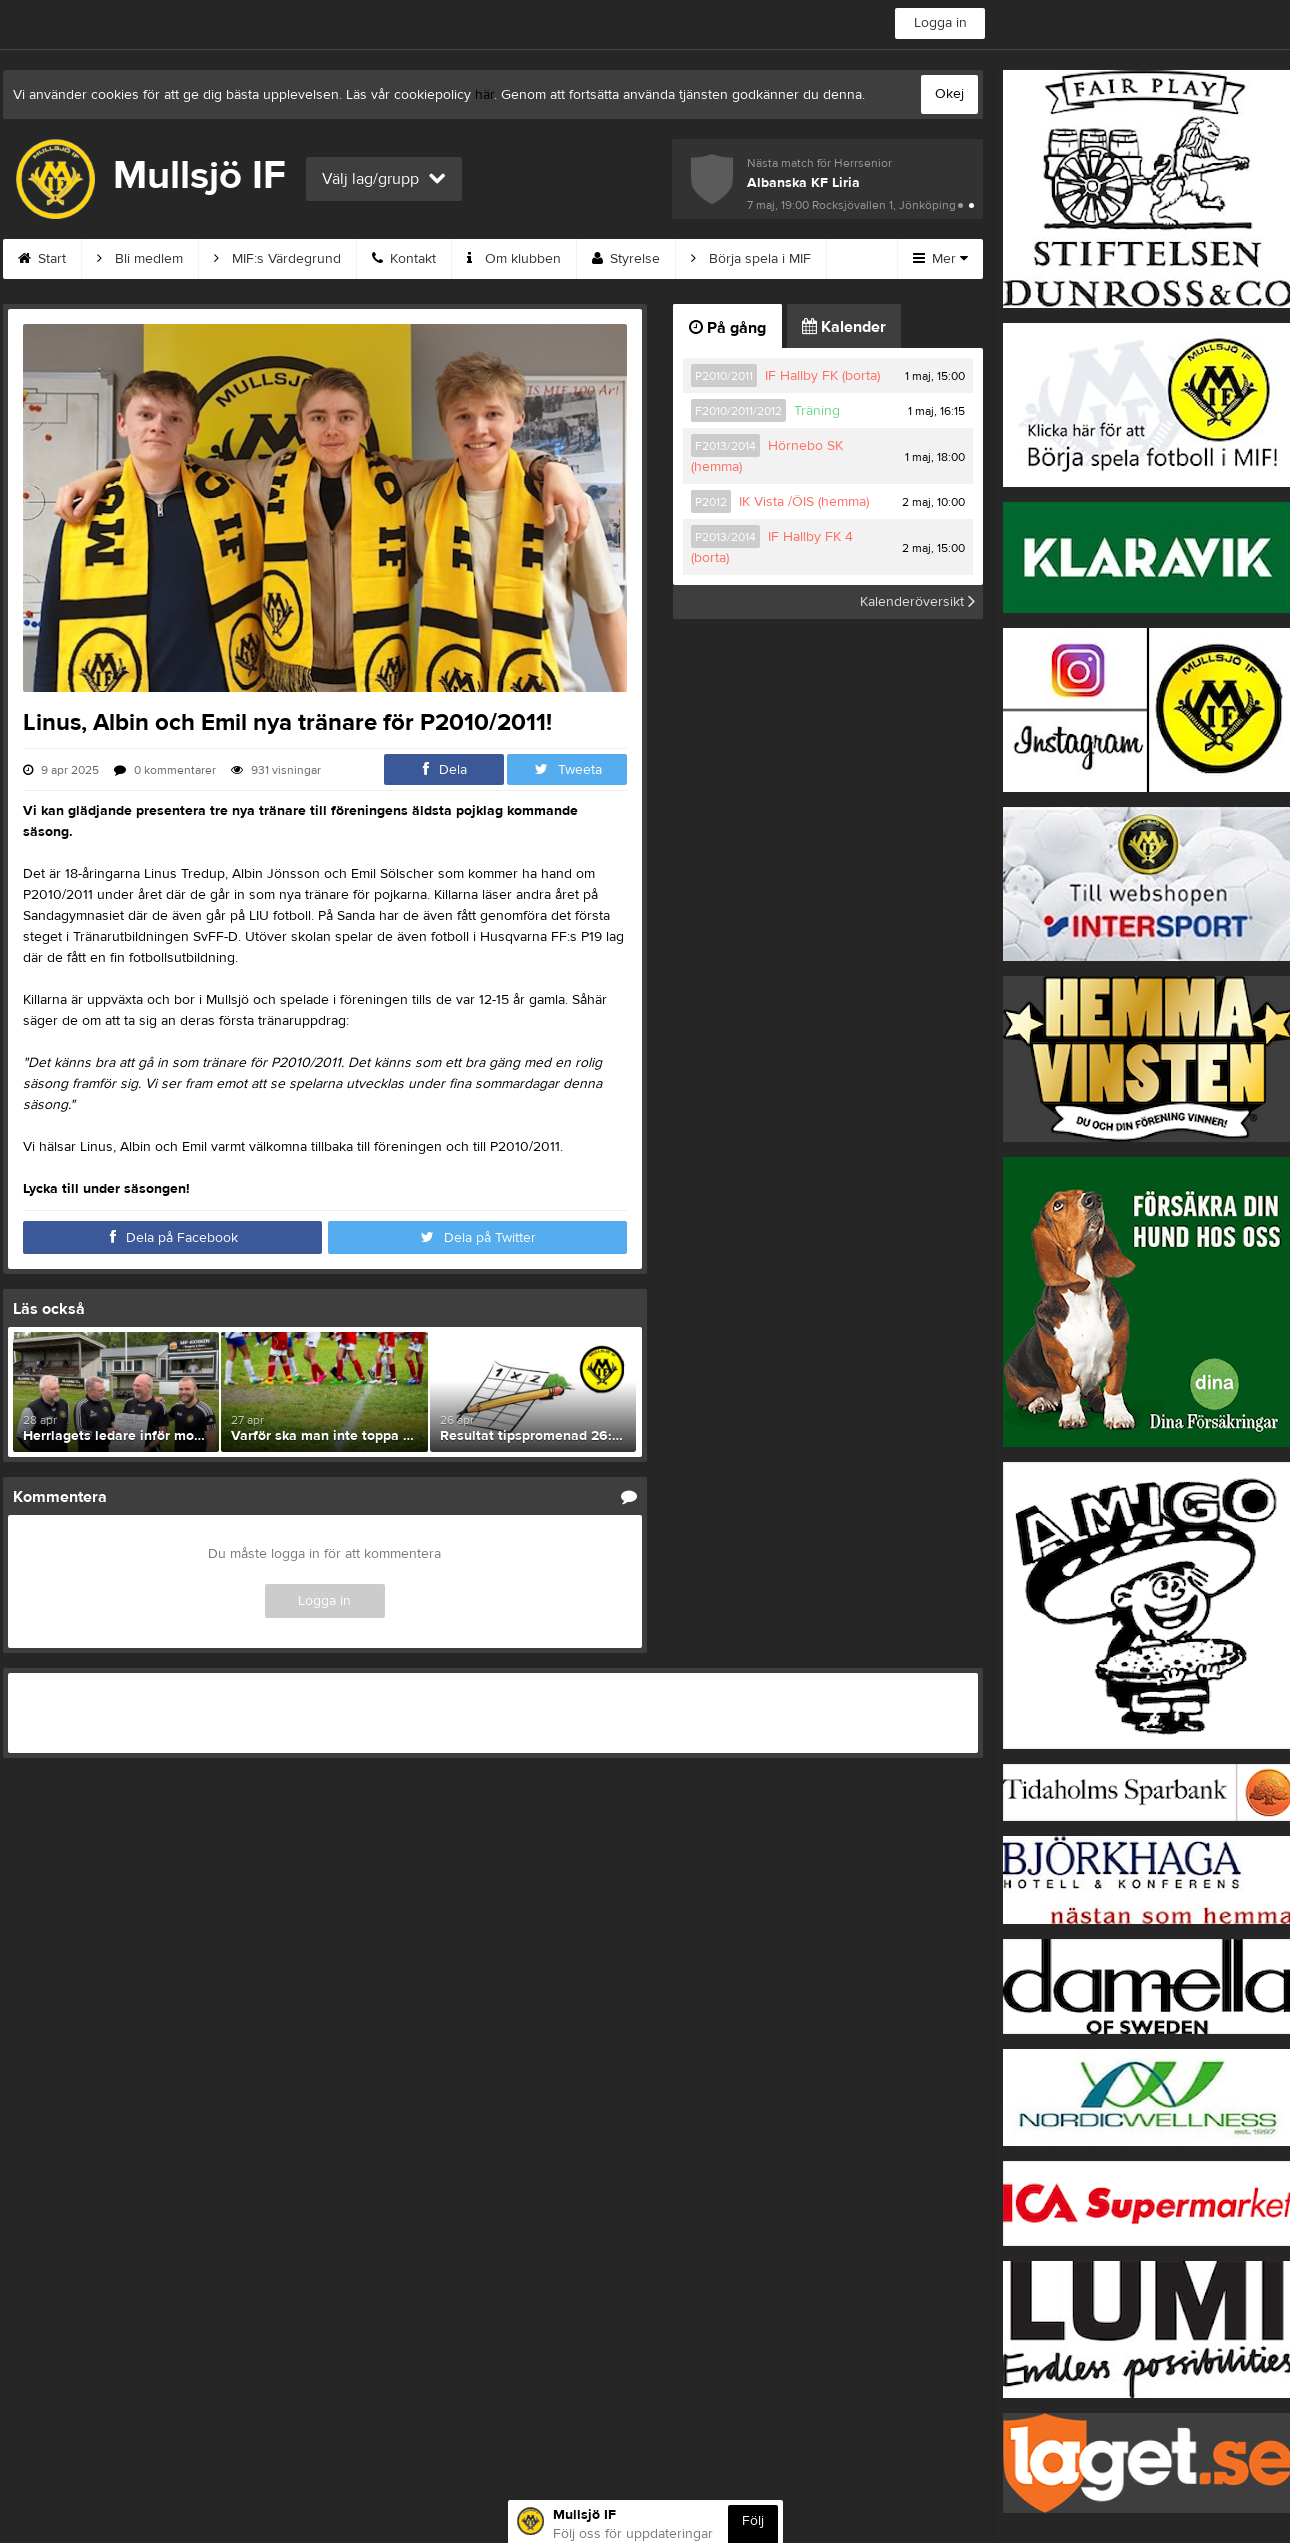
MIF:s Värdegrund (277, 259)
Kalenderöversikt (917, 602)
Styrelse (626, 259)
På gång (727, 328)
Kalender (844, 327)
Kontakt (404, 259)
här (484, 95)
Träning (817, 411)
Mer (940, 259)
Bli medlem (140, 259)
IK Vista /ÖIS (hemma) (804, 502)
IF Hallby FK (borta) (822, 376)
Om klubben (514, 259)
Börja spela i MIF (751, 259)
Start (42, 259)
